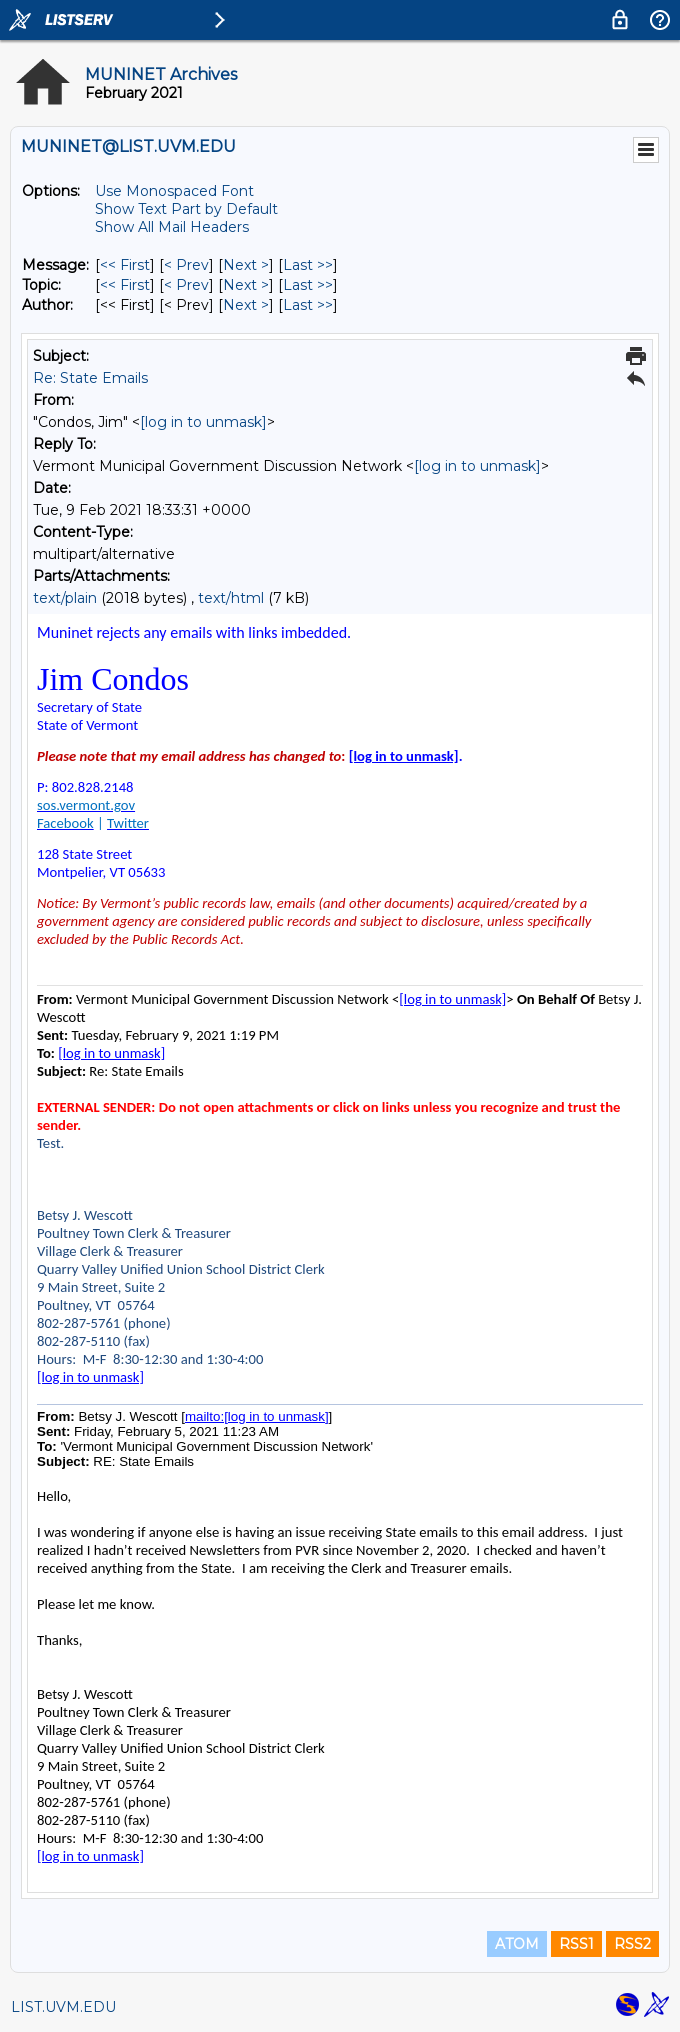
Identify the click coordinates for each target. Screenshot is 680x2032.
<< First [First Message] (125, 265)
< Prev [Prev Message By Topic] (186, 285)
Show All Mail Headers (172, 227)
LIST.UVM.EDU (63, 2007)
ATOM (517, 1944)
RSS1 (576, 1944)
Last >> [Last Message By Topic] (308, 285)
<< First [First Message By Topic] (125, 285)
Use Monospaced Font (174, 191)
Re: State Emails (90, 378)
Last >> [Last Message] (308, 265)
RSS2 (632, 1944)
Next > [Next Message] (246, 265)
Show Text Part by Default (186, 209)
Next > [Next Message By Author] (246, 305)
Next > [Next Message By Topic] (246, 285)
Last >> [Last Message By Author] (308, 305)
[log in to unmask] (203, 422)
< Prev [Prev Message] (186, 265)
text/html (231, 598)
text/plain (65, 598)
